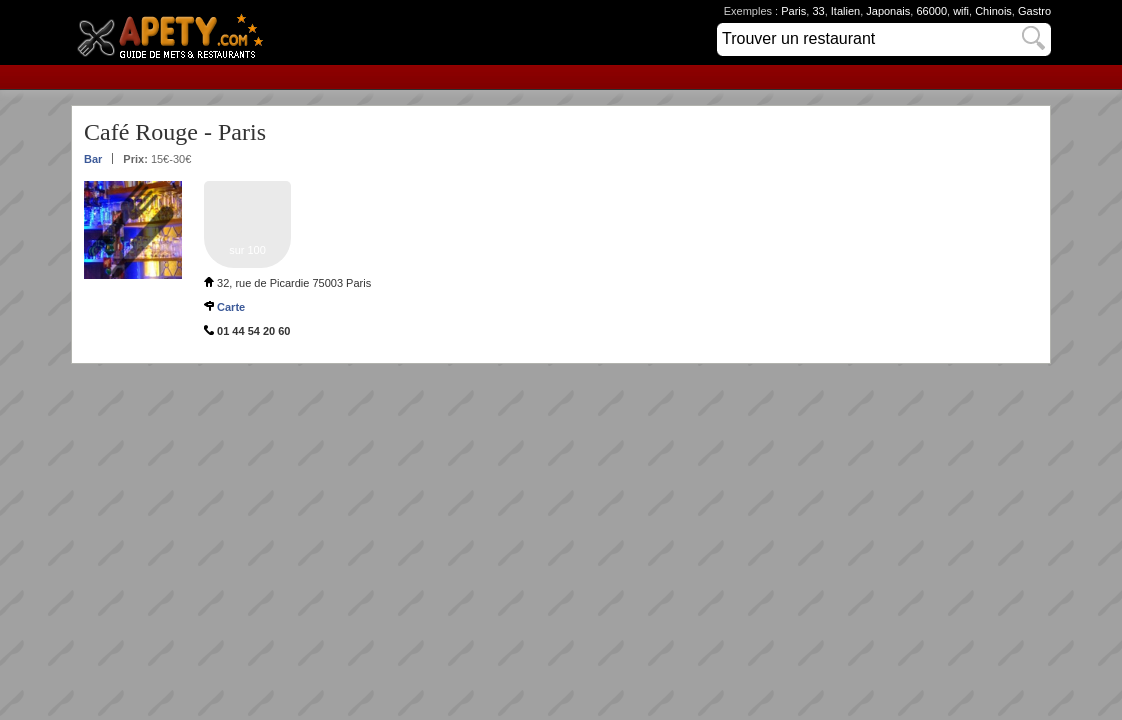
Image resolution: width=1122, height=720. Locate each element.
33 (818, 11)
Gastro (1034, 11)
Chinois (993, 11)
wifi (961, 11)
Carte (231, 307)
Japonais (888, 11)
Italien (845, 11)
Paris (793, 11)
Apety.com (176, 32)
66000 (931, 11)
